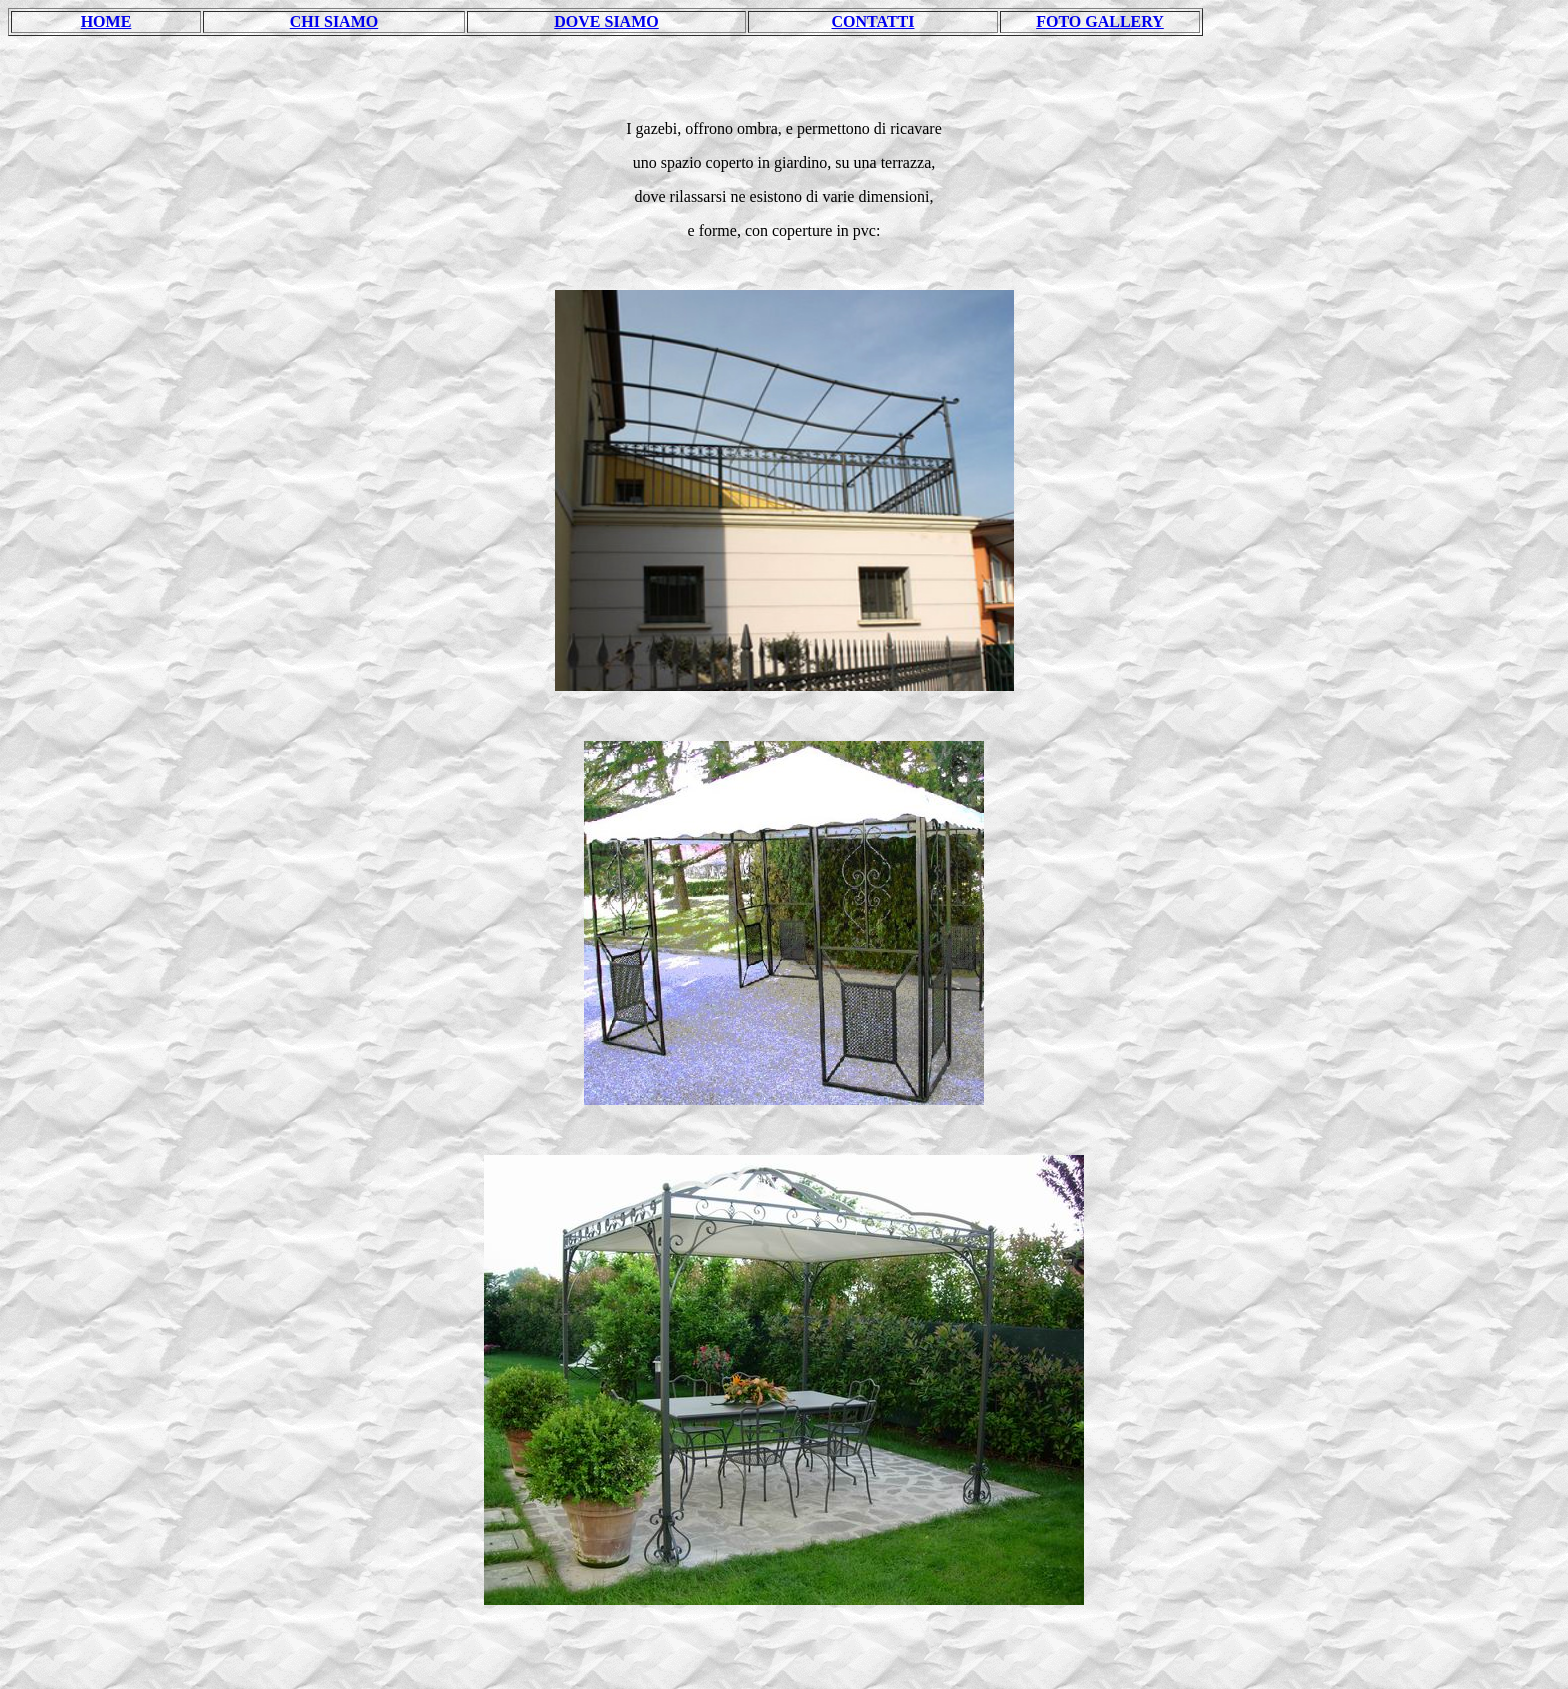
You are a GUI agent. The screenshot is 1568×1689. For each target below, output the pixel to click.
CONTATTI (873, 21)
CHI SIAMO (334, 21)
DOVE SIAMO (606, 21)
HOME (106, 21)
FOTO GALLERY (1100, 21)
